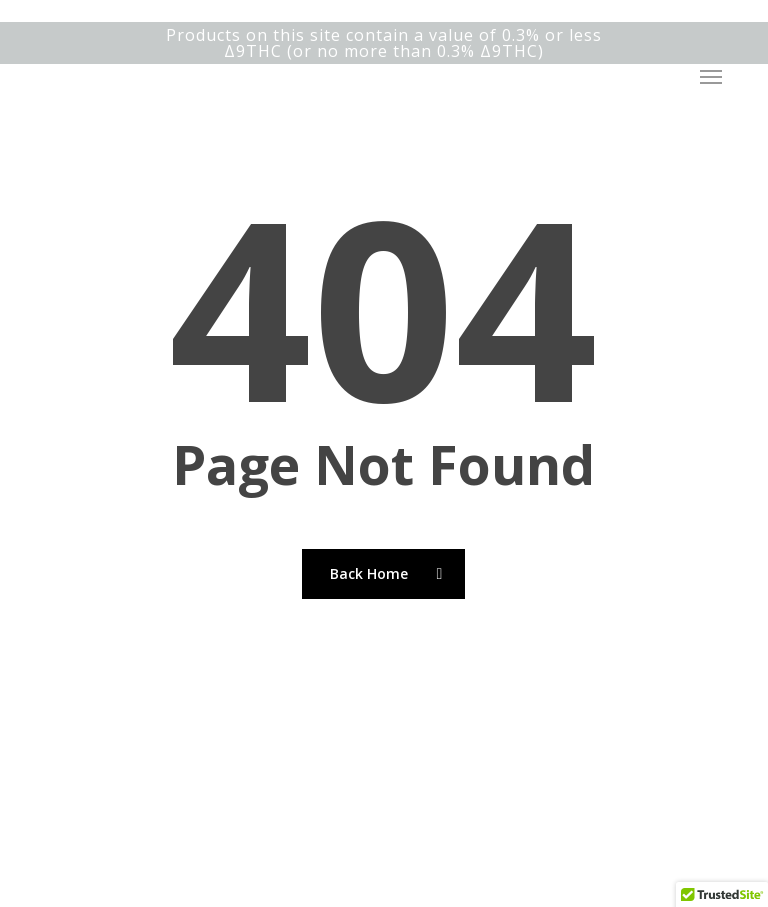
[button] (711, 77)
